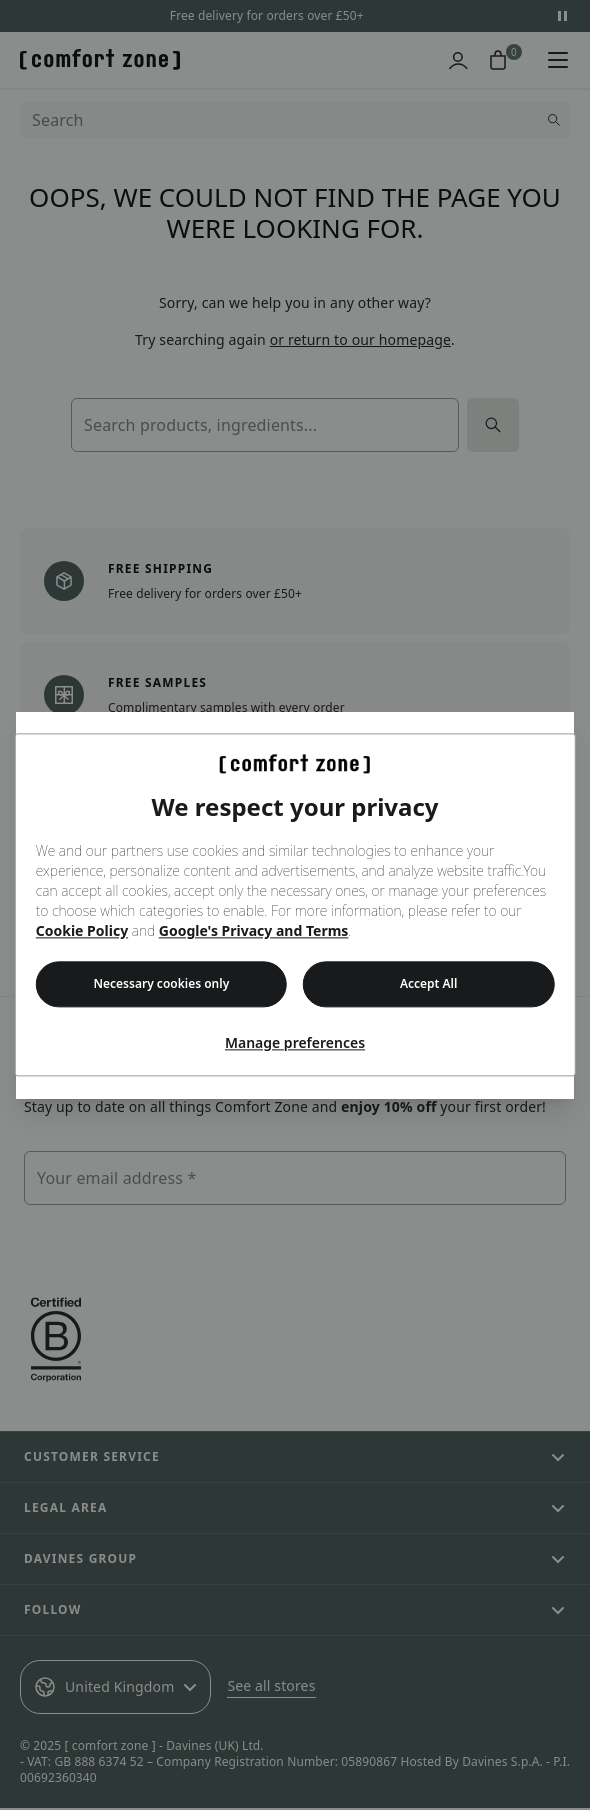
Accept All (429, 984)
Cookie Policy (82, 931)
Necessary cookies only (162, 984)
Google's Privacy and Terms (254, 931)
